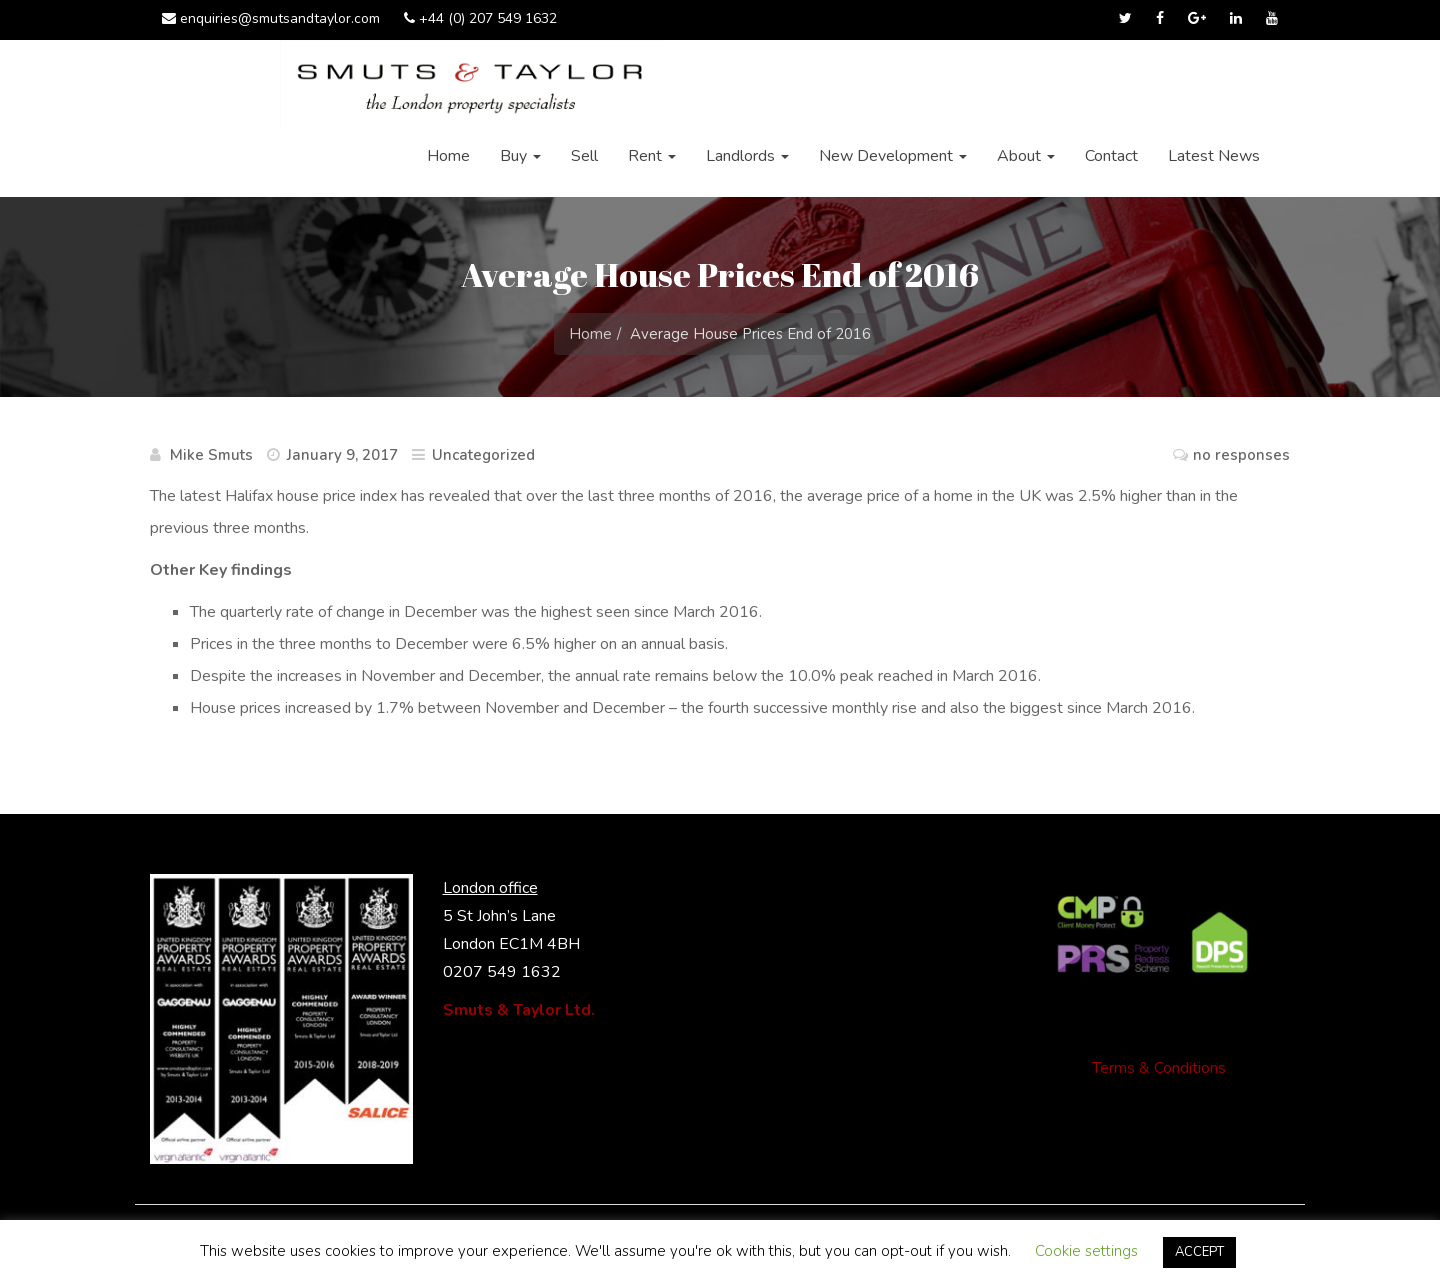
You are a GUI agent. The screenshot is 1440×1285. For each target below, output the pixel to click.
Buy (520, 156)
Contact (1111, 156)
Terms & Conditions (1159, 1068)
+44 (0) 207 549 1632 (480, 18)
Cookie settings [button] (1086, 1251)
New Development (893, 156)
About (1026, 156)
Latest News (1214, 156)
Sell (584, 156)
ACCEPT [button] (1199, 1252)
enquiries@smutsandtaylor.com (271, 18)
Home (448, 156)
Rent (652, 156)
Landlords (747, 156)
